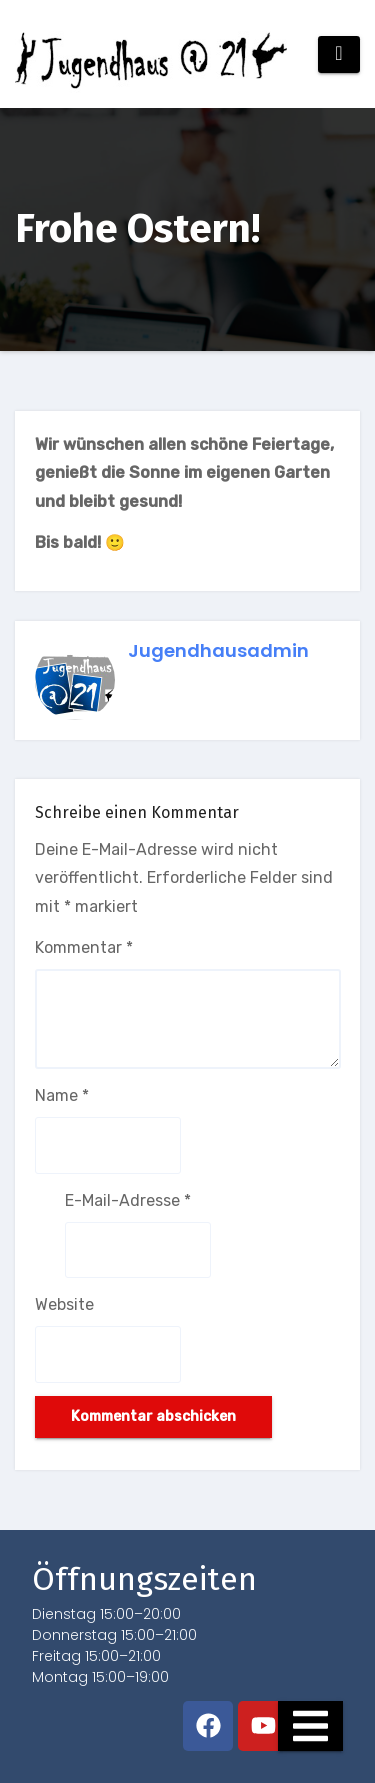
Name (62, 1095)
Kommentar (84, 947)
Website (64, 1304)
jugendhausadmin (218, 650)
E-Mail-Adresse (128, 1200)
